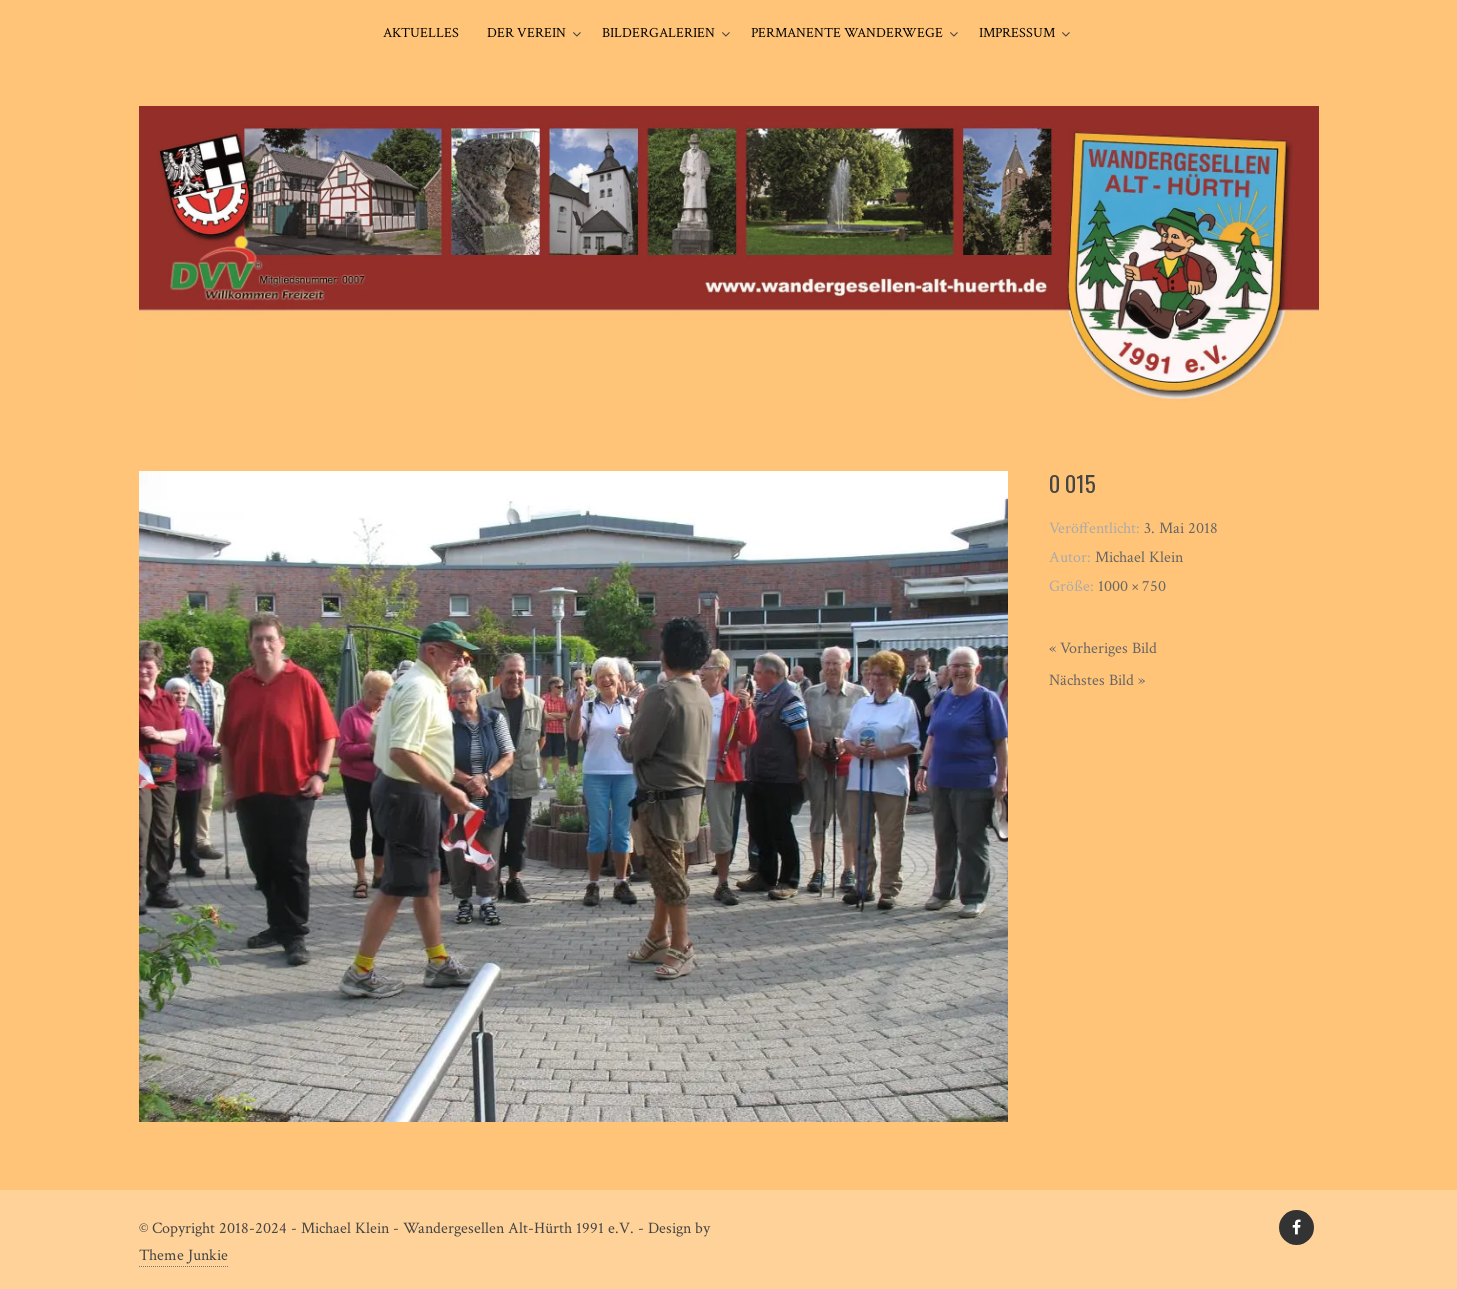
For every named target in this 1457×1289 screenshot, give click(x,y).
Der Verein (526, 33)
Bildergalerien (658, 33)
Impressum (1017, 33)
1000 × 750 (1132, 586)
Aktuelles (421, 33)
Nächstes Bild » (1097, 680)
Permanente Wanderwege (847, 33)
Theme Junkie (183, 1255)
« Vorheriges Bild (1103, 648)
